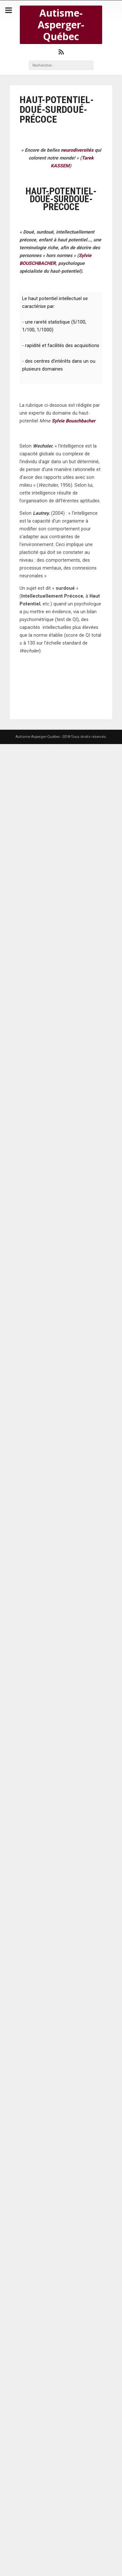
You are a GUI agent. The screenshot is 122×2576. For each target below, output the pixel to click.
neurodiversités (77, 150)
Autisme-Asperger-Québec (61, 24)
